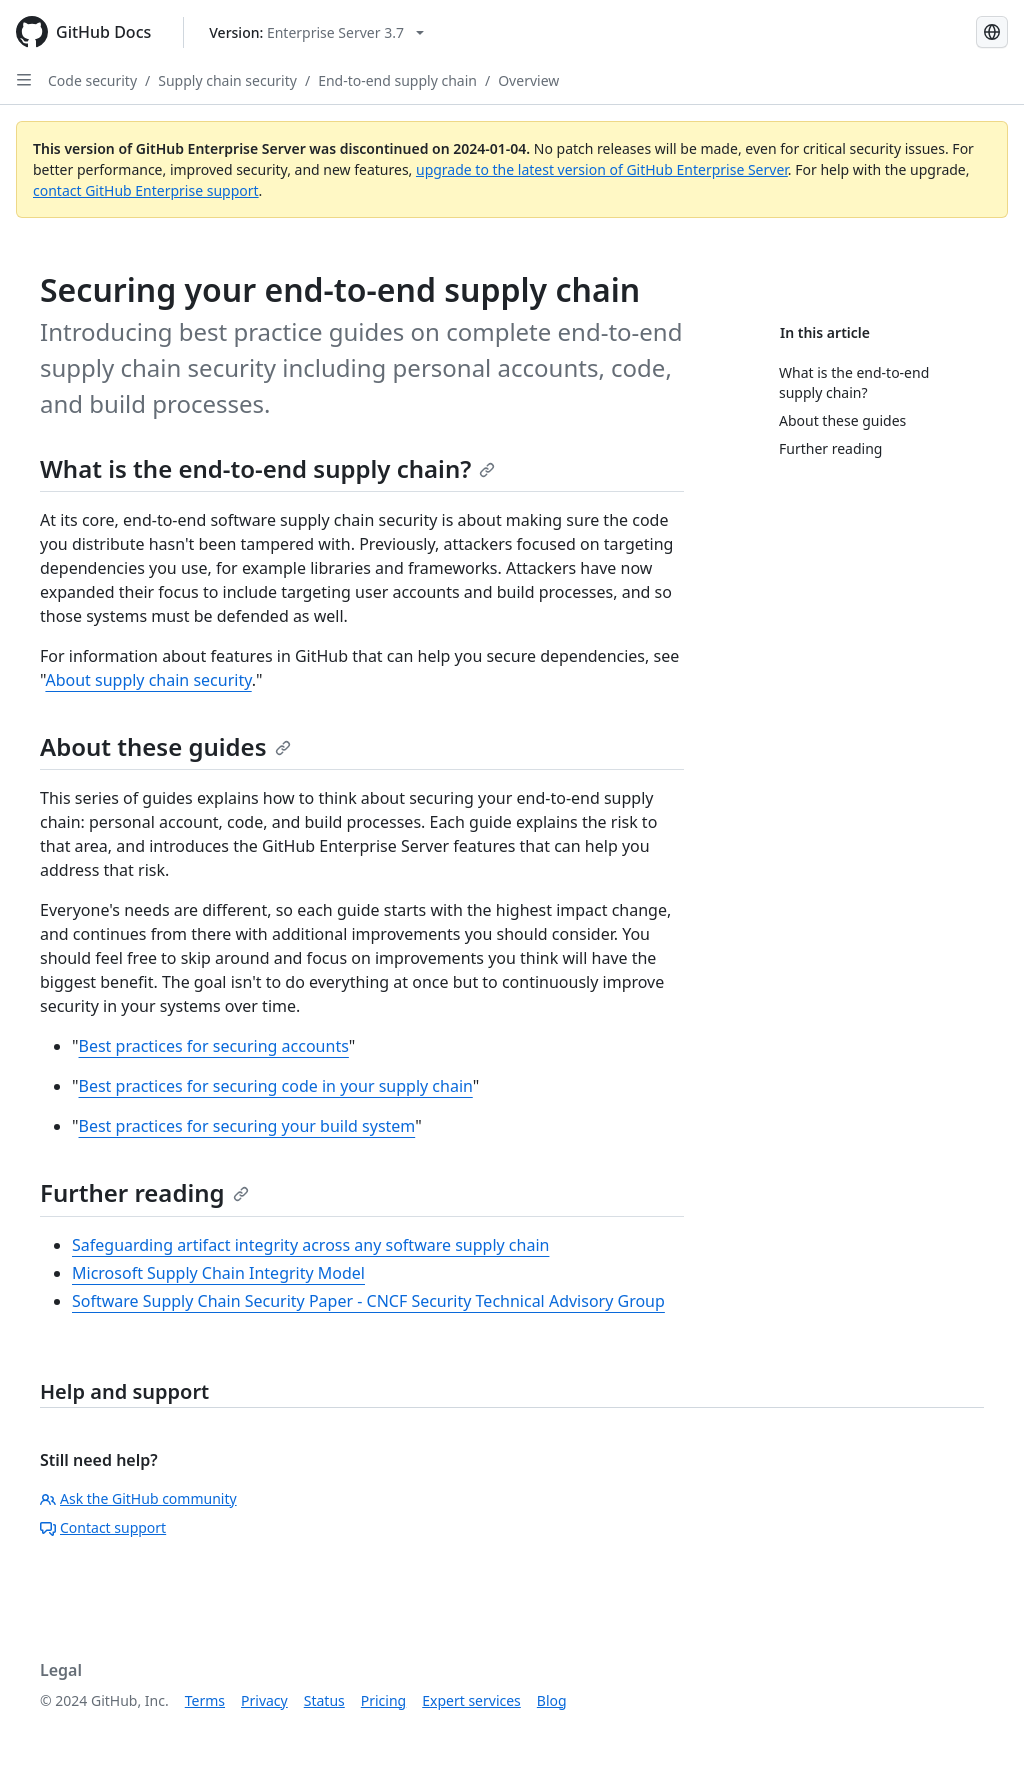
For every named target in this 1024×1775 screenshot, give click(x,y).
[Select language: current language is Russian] (992, 32)
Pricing (383, 1700)
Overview (528, 80)
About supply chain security (148, 680)
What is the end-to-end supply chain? (267, 468)
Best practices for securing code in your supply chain (276, 1086)
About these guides (165, 746)
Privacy (264, 1700)
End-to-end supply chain (397, 80)
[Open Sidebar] (24, 80)
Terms (205, 1700)
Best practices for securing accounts (214, 1046)
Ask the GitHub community (138, 1498)
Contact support (103, 1527)
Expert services (471, 1700)
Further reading (144, 1192)
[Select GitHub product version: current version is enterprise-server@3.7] (316, 32)
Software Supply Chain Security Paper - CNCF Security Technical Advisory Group (368, 1301)
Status (324, 1700)
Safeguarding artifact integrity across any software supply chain (310, 1245)
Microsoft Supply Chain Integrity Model (218, 1273)
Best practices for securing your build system (247, 1126)
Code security (92, 80)
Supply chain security (227, 80)
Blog (552, 1700)
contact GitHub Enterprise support (146, 190)
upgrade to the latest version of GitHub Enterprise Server (602, 169)
